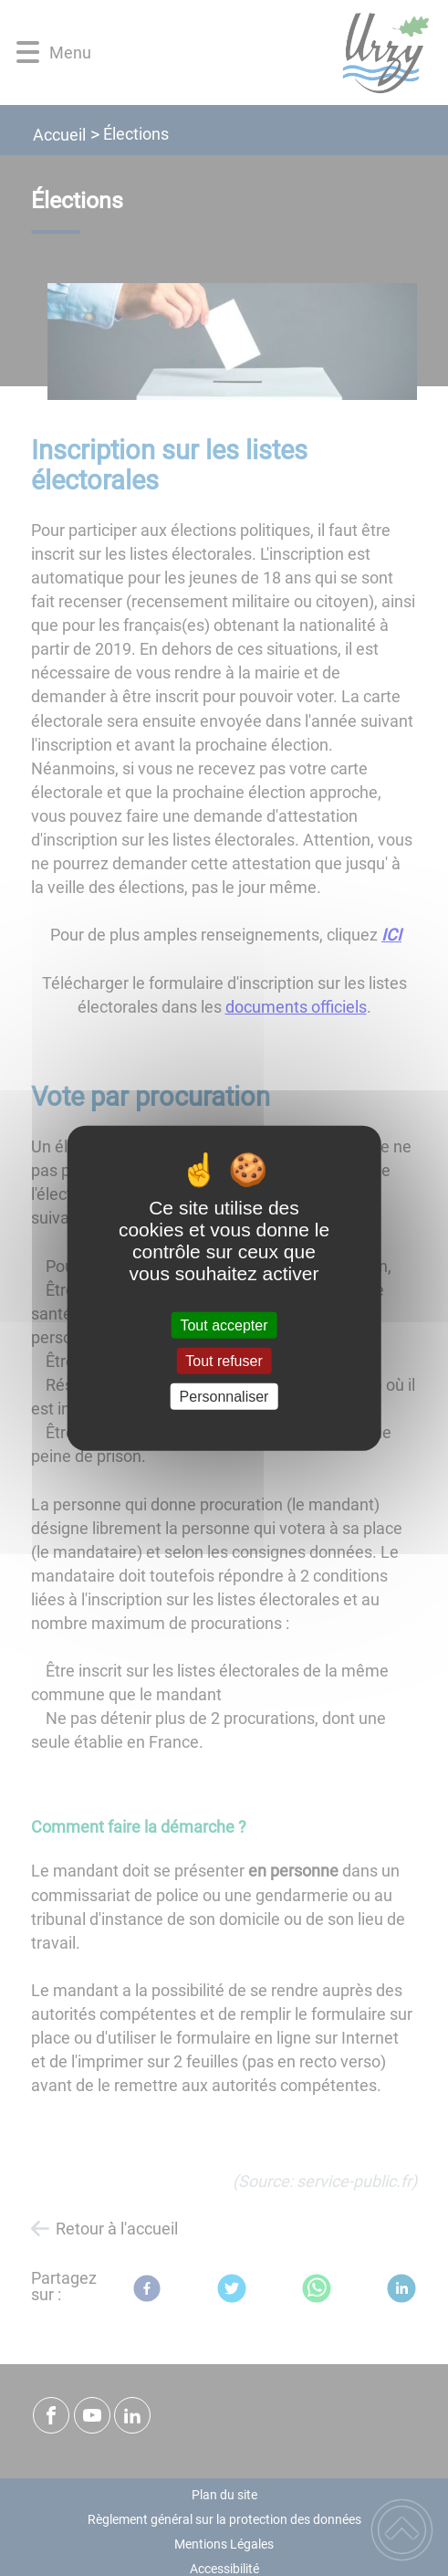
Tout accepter (223, 1324)
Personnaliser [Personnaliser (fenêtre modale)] (224, 1396)
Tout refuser (223, 1360)
